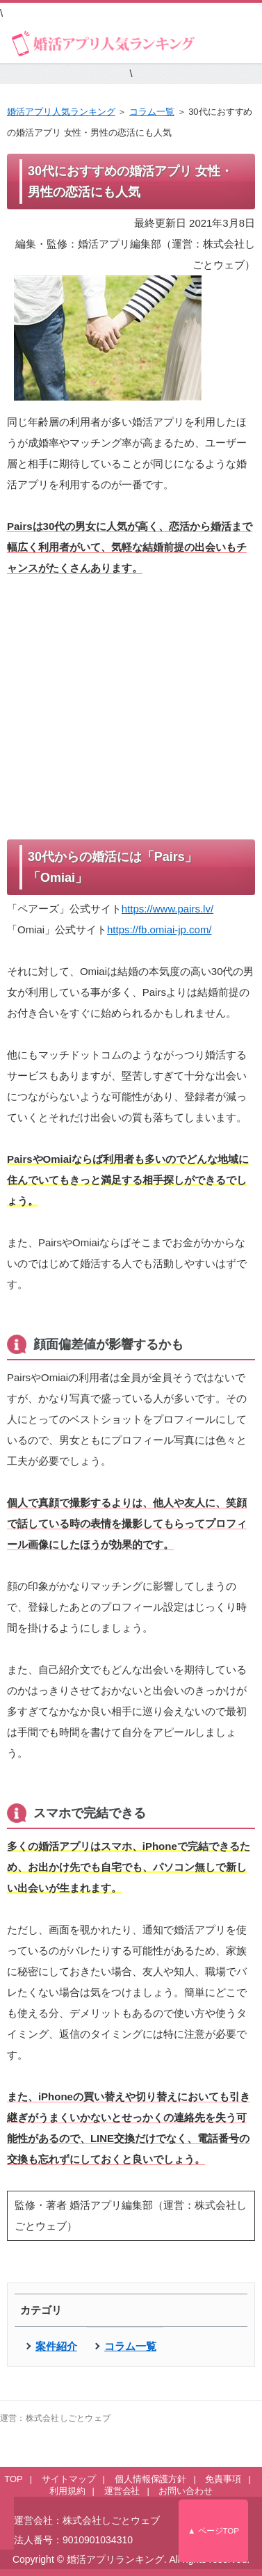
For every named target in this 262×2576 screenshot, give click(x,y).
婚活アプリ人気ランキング (61, 111)
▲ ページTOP (213, 2531)
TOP (13, 2479)
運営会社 (122, 2491)
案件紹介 (56, 2346)
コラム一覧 (151, 111)
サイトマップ (69, 2479)
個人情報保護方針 (151, 2479)
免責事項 (223, 2479)
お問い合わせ (185, 2491)
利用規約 (67, 2491)
